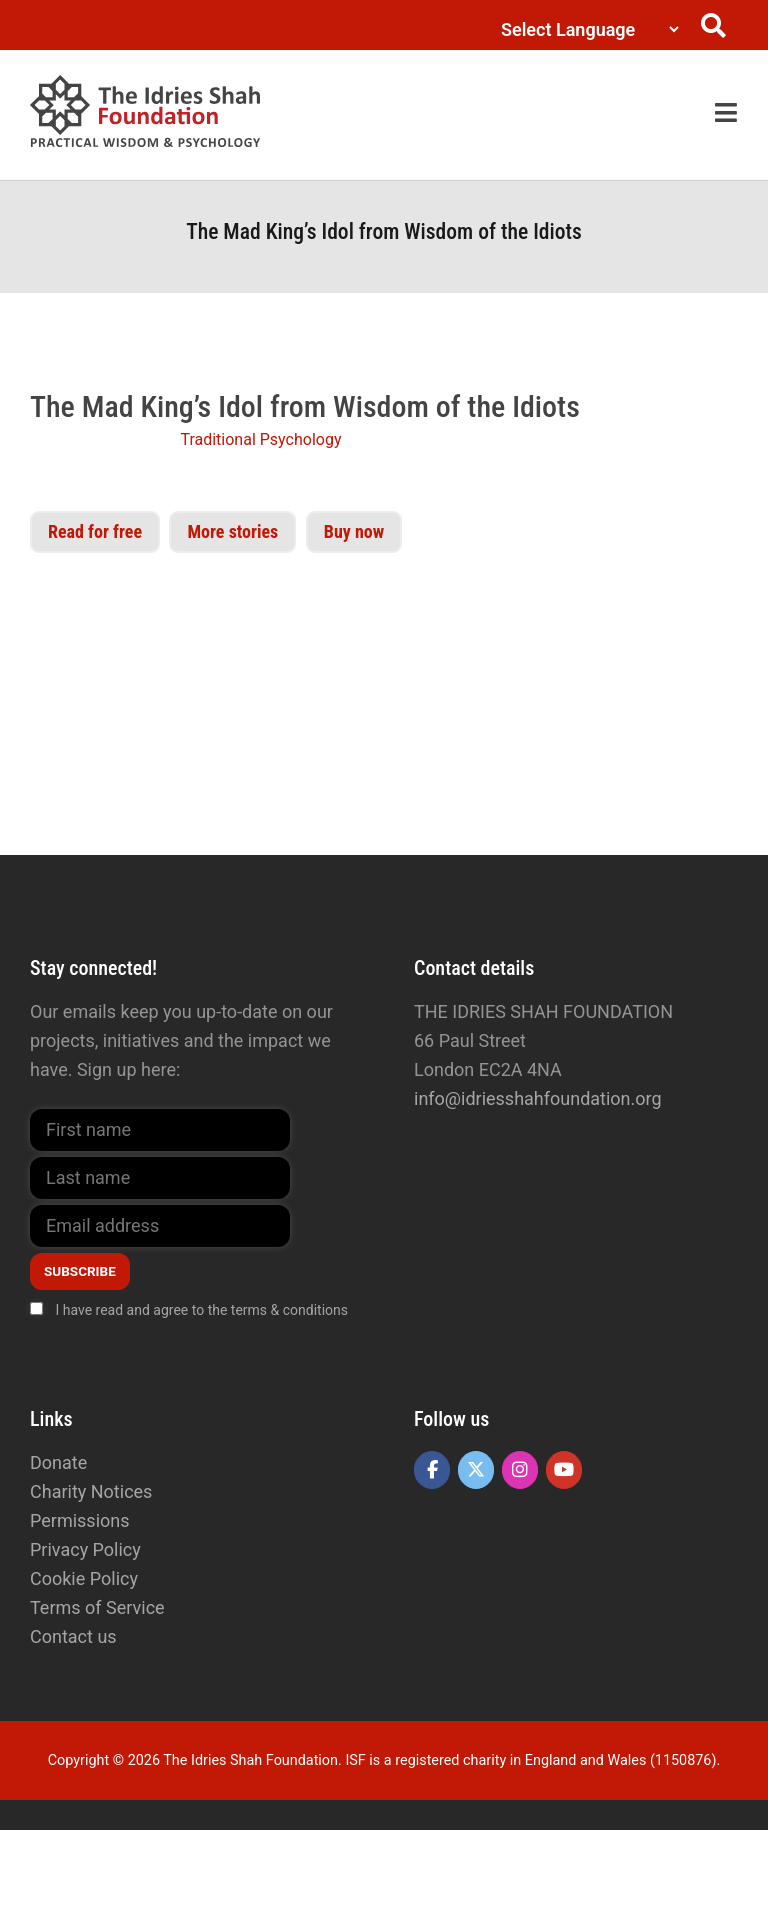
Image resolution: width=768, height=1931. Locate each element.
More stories (232, 531)
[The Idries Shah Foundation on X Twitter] (476, 1470)
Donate (58, 1462)
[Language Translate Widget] (585, 29)
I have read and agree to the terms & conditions (201, 1310)
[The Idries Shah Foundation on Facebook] (432, 1470)
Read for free (95, 531)
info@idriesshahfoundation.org (538, 1098)
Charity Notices (91, 1491)
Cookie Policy (84, 1578)
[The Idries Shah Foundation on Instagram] (520, 1470)
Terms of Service (97, 1607)
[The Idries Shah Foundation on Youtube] (564, 1470)
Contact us (73, 1636)
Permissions (80, 1520)
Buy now (354, 531)
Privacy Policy (85, 1549)
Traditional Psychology (260, 439)
